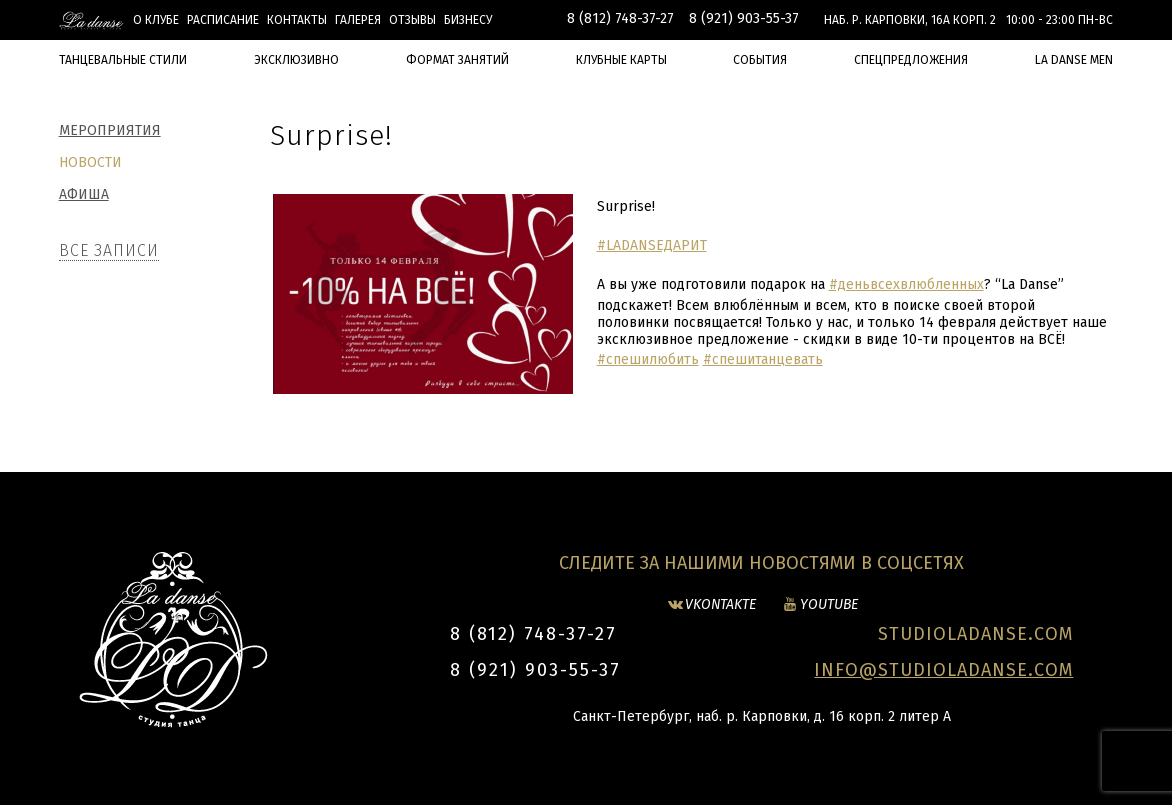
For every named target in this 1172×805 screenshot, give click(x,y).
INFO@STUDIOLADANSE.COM (943, 670)
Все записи (109, 250)
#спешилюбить (648, 359)
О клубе (156, 20)
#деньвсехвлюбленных (906, 284)
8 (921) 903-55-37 (744, 18)
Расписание (223, 20)
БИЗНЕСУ (468, 20)
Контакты (297, 20)
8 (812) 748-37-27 (620, 18)
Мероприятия (110, 130)
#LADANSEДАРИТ (652, 245)
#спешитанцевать (763, 359)
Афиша (84, 194)
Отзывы (412, 20)
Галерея (358, 20)
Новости (90, 162)
